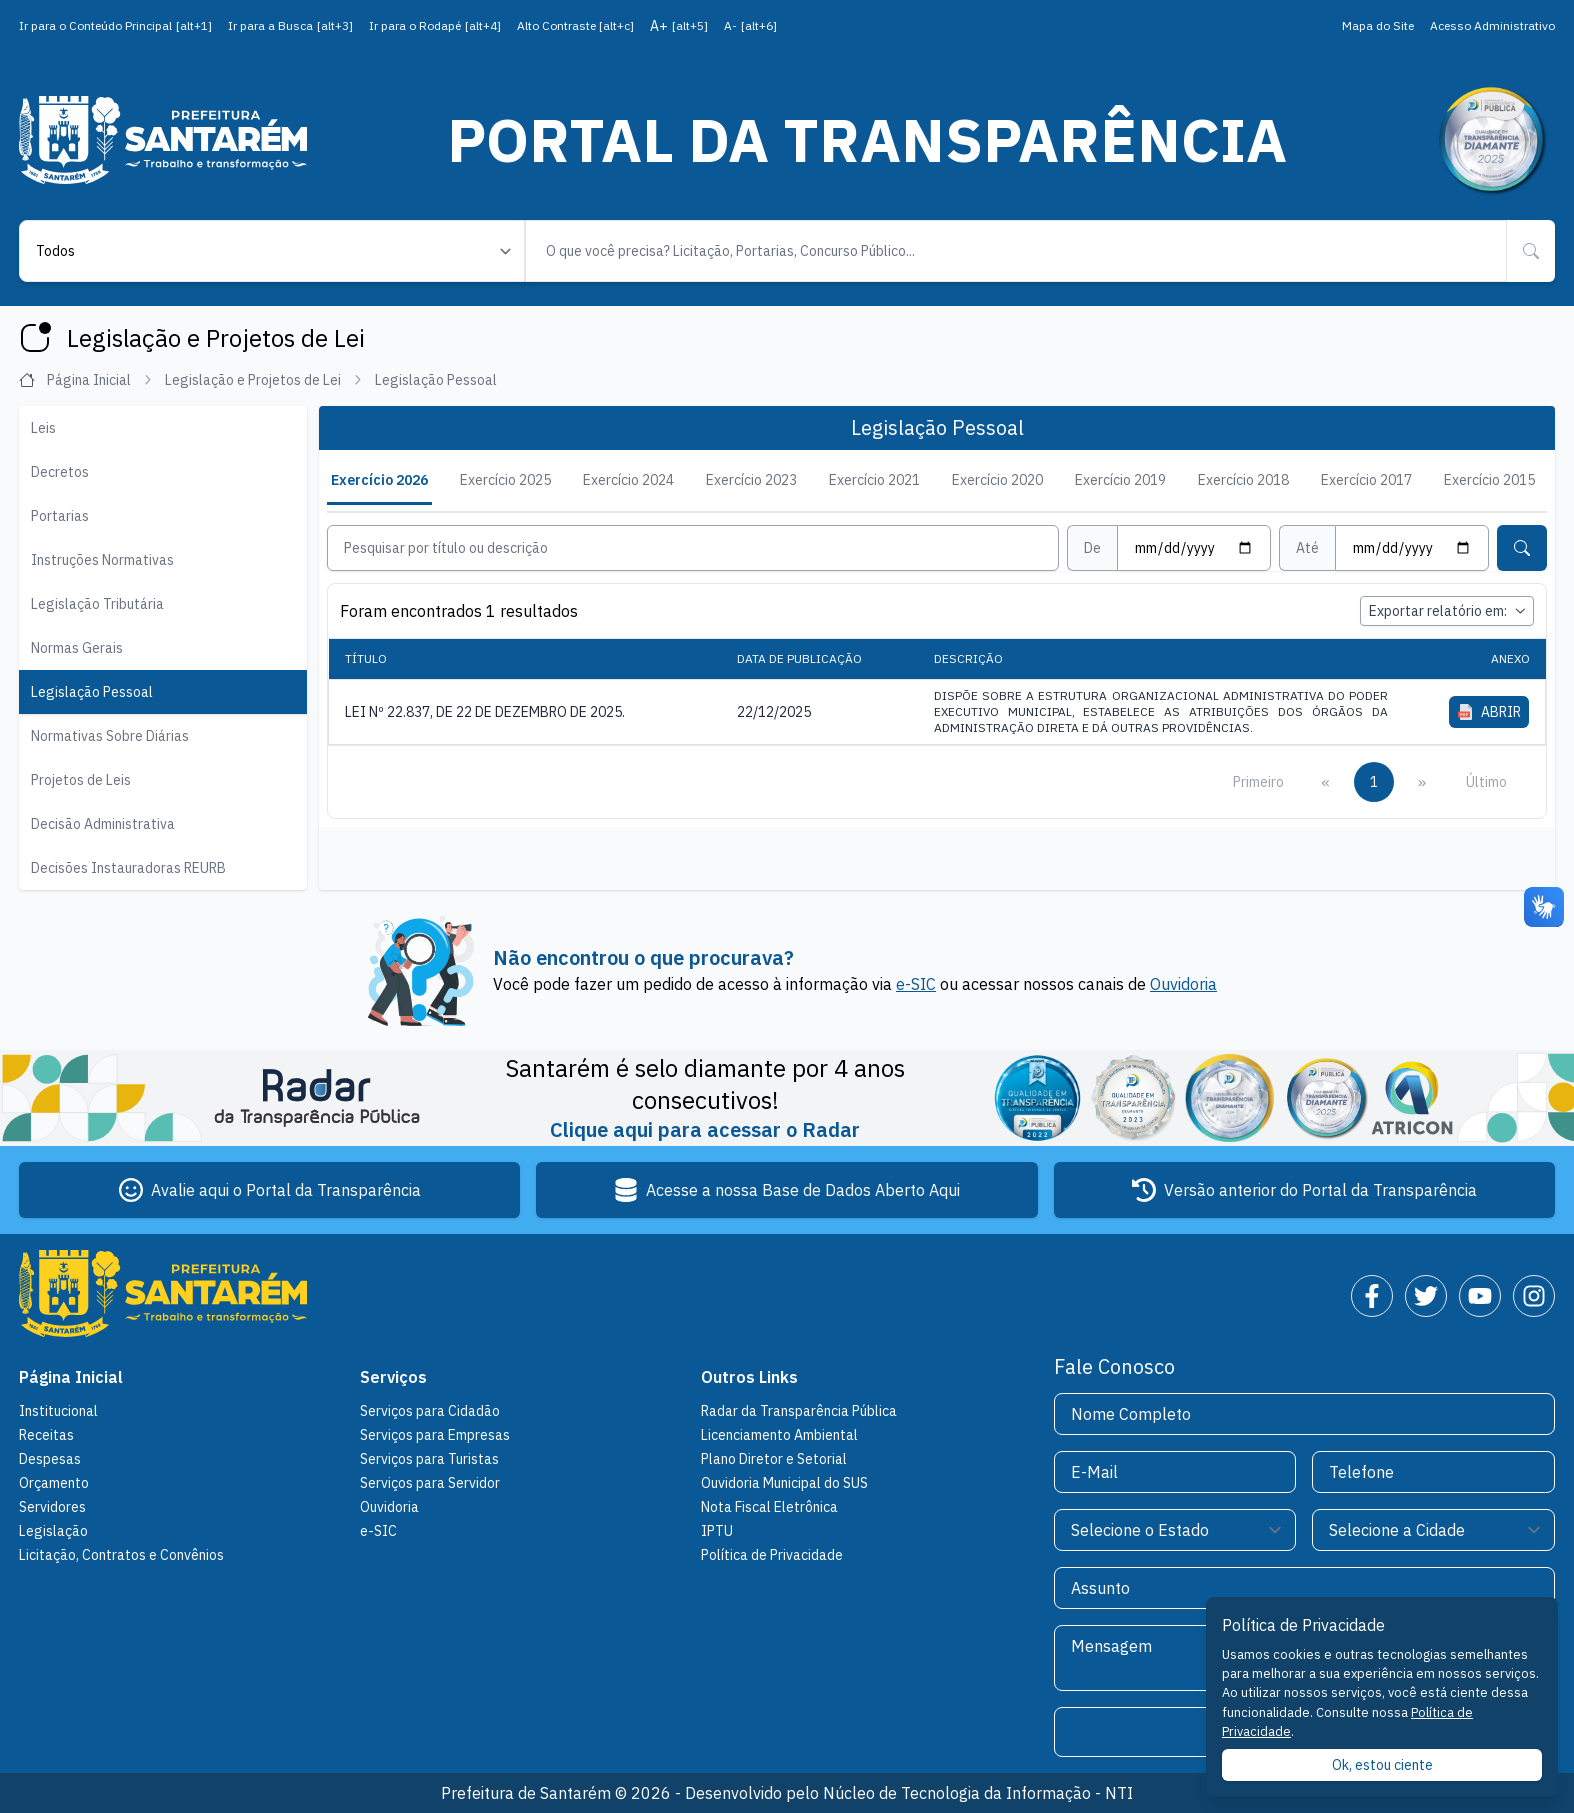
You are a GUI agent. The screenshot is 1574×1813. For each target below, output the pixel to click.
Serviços (393, 1377)
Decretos (60, 472)
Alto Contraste (575, 25)
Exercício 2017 (1366, 480)
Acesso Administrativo (1492, 25)
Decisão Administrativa (103, 824)
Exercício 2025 (505, 480)
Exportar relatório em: (1447, 611)
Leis (43, 428)
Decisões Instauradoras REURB (128, 868)
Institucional (58, 1411)
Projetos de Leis (81, 780)
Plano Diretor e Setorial (774, 1459)
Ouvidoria (1183, 984)
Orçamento (54, 1483)
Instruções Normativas (102, 560)
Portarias (60, 516)
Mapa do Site (1378, 25)
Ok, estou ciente (1382, 1765)
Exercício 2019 (1120, 480)
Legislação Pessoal (92, 692)
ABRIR (1490, 711)
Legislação (53, 1531)
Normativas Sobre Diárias (110, 736)
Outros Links (749, 1377)
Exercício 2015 (1489, 480)
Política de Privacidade (772, 1555)
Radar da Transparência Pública (799, 1411)
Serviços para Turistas (429, 1459)
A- (750, 26)
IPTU (717, 1531)
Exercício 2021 (874, 480)
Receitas (46, 1435)
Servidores (52, 1507)
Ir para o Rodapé (435, 26)
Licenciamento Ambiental (779, 1435)
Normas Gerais (77, 648)
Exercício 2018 (1243, 480)
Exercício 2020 (997, 480)
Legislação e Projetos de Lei (264, 380)
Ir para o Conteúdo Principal (115, 26)
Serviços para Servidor (430, 1483)
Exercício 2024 (628, 480)
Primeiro (1258, 781)
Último (1486, 781)
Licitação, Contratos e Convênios (121, 1555)
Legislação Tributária (97, 604)
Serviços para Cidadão (430, 1411)
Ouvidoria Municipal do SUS (784, 1483)
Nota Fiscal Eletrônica (769, 1507)
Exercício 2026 (379, 480)
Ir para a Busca (290, 26)
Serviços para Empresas (435, 1435)
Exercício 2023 (751, 480)
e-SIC (916, 984)
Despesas (50, 1459)
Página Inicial (86, 380)
